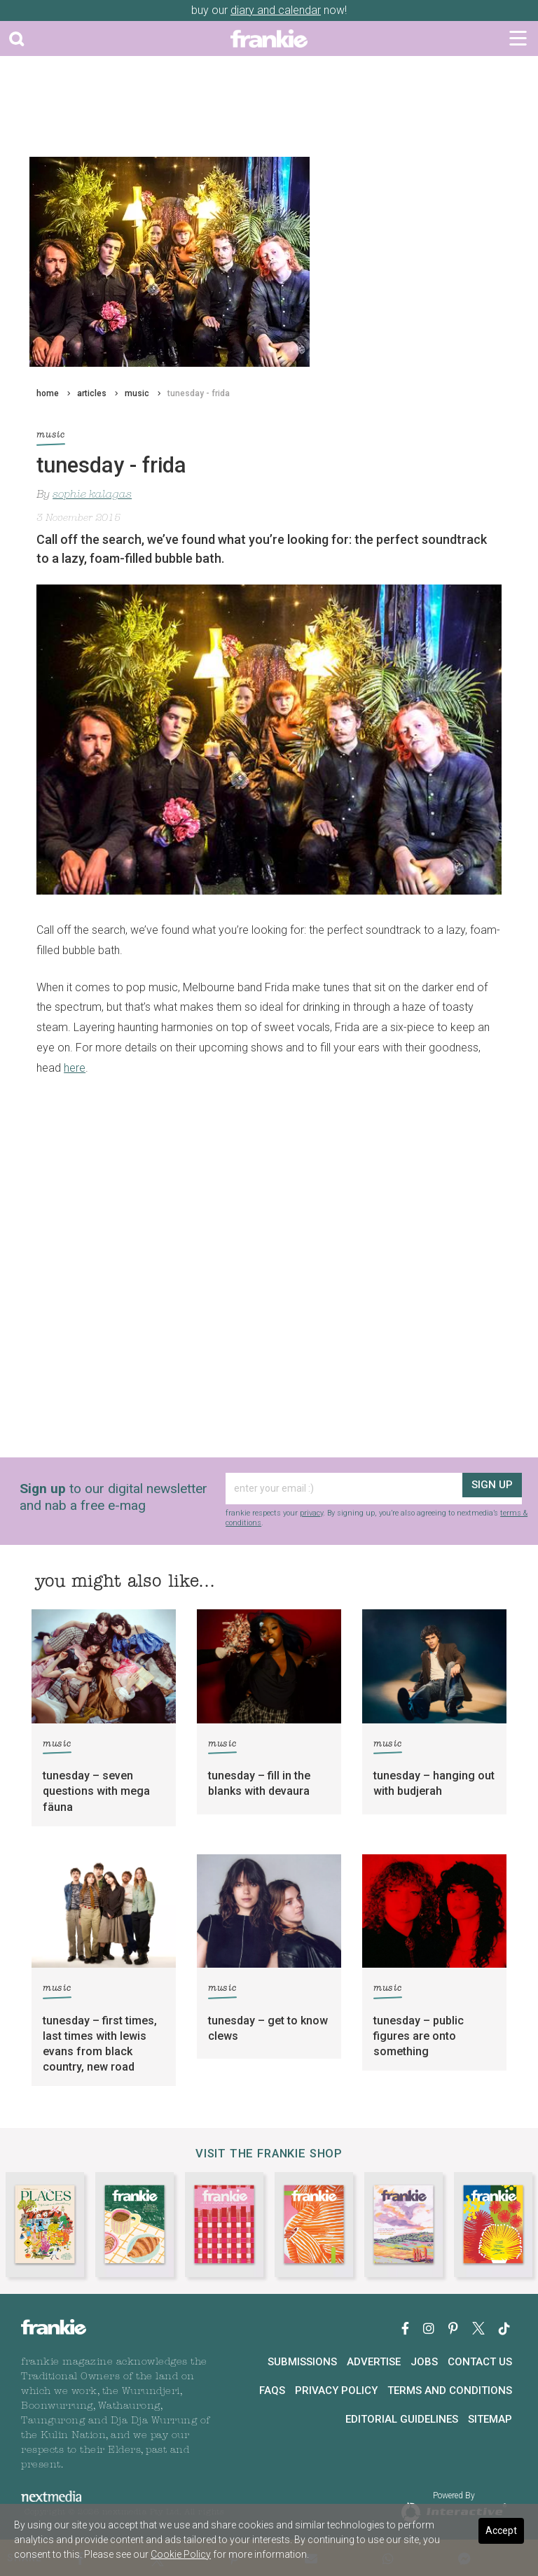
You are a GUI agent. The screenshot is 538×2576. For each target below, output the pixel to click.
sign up (491, 1488)
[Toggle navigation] (518, 38)
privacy (311, 1513)
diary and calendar (275, 10)
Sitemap (490, 2419)
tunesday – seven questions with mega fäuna (96, 1791)
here (74, 1067)
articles (91, 393)
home (47, 393)
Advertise (374, 2362)
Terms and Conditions (449, 2390)
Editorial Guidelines (401, 2419)
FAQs (272, 2390)
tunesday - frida (198, 393)
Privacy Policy (336, 2390)
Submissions (302, 2362)
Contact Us (480, 2362)
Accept (501, 2530)
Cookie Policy (181, 2554)
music (137, 393)
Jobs (424, 2362)
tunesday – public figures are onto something (418, 2036)
